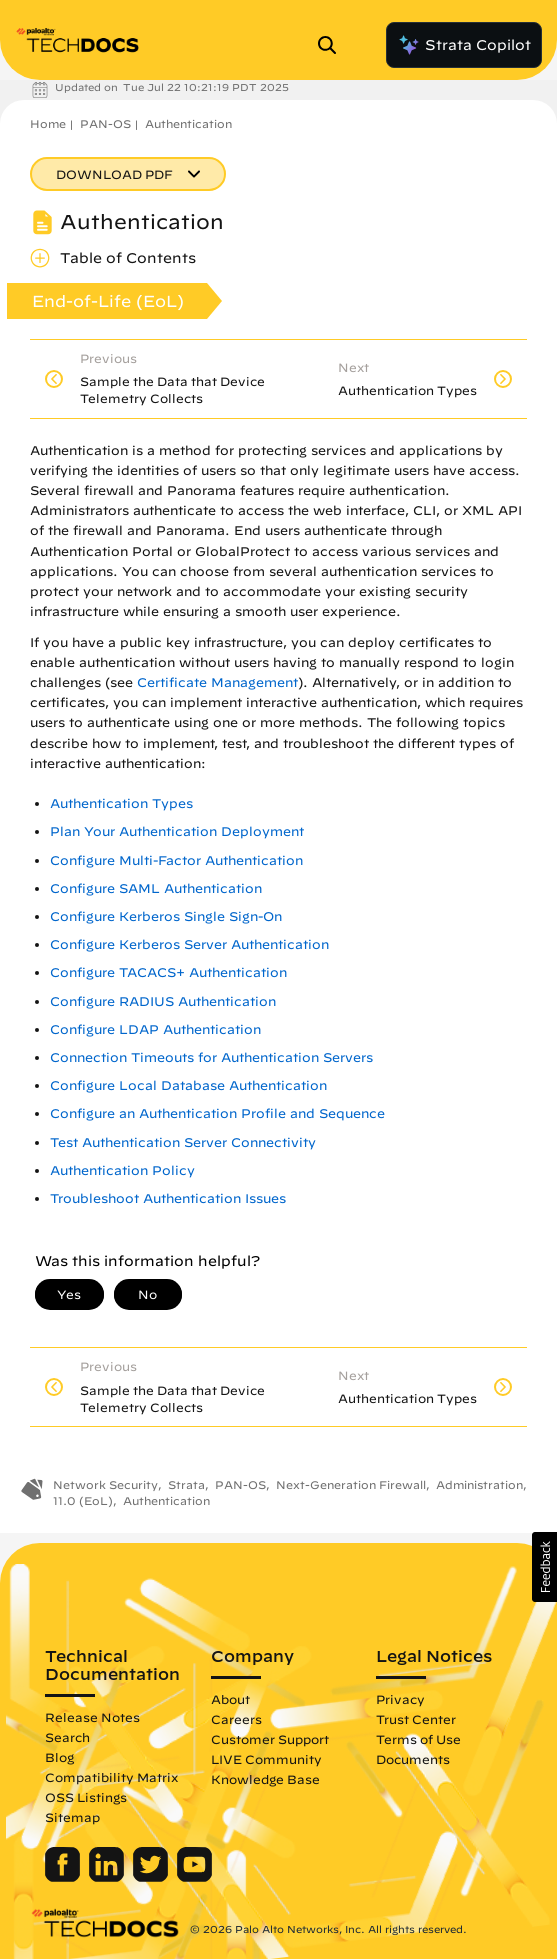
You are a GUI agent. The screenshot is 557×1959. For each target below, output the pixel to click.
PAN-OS (105, 123)
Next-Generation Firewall (351, 1484)
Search (67, 1737)
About (230, 1699)
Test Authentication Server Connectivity (183, 1142)
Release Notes (92, 1717)
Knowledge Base (265, 1779)
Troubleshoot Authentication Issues (168, 1198)
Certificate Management (217, 682)
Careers (236, 1719)
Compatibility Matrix (111, 1777)
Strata (186, 1484)
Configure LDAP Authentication (155, 1029)
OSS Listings (86, 1797)
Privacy (400, 1699)
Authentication (188, 123)
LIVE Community (266, 1759)
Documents (413, 1759)
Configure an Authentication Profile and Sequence (217, 1113)
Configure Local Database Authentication (188, 1085)
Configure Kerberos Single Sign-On (166, 916)
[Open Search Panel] (333, 45)
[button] (544, 1567)
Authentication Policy (122, 1170)
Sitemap (72, 1817)
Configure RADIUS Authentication (163, 1001)
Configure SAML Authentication (156, 888)
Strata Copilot (464, 45)
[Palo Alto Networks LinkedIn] (108, 1877)
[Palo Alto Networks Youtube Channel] (194, 1877)
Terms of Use (418, 1739)
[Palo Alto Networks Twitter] (152, 1877)
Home (48, 123)
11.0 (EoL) (83, 1500)
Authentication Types (121, 803)
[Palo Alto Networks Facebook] (64, 1877)
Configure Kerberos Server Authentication (189, 944)
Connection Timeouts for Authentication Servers (211, 1057)
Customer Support (270, 1739)
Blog (59, 1757)
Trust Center (416, 1719)
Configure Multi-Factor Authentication (176, 860)
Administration (479, 1484)
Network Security (105, 1484)
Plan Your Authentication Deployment (177, 831)
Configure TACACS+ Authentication (168, 972)
